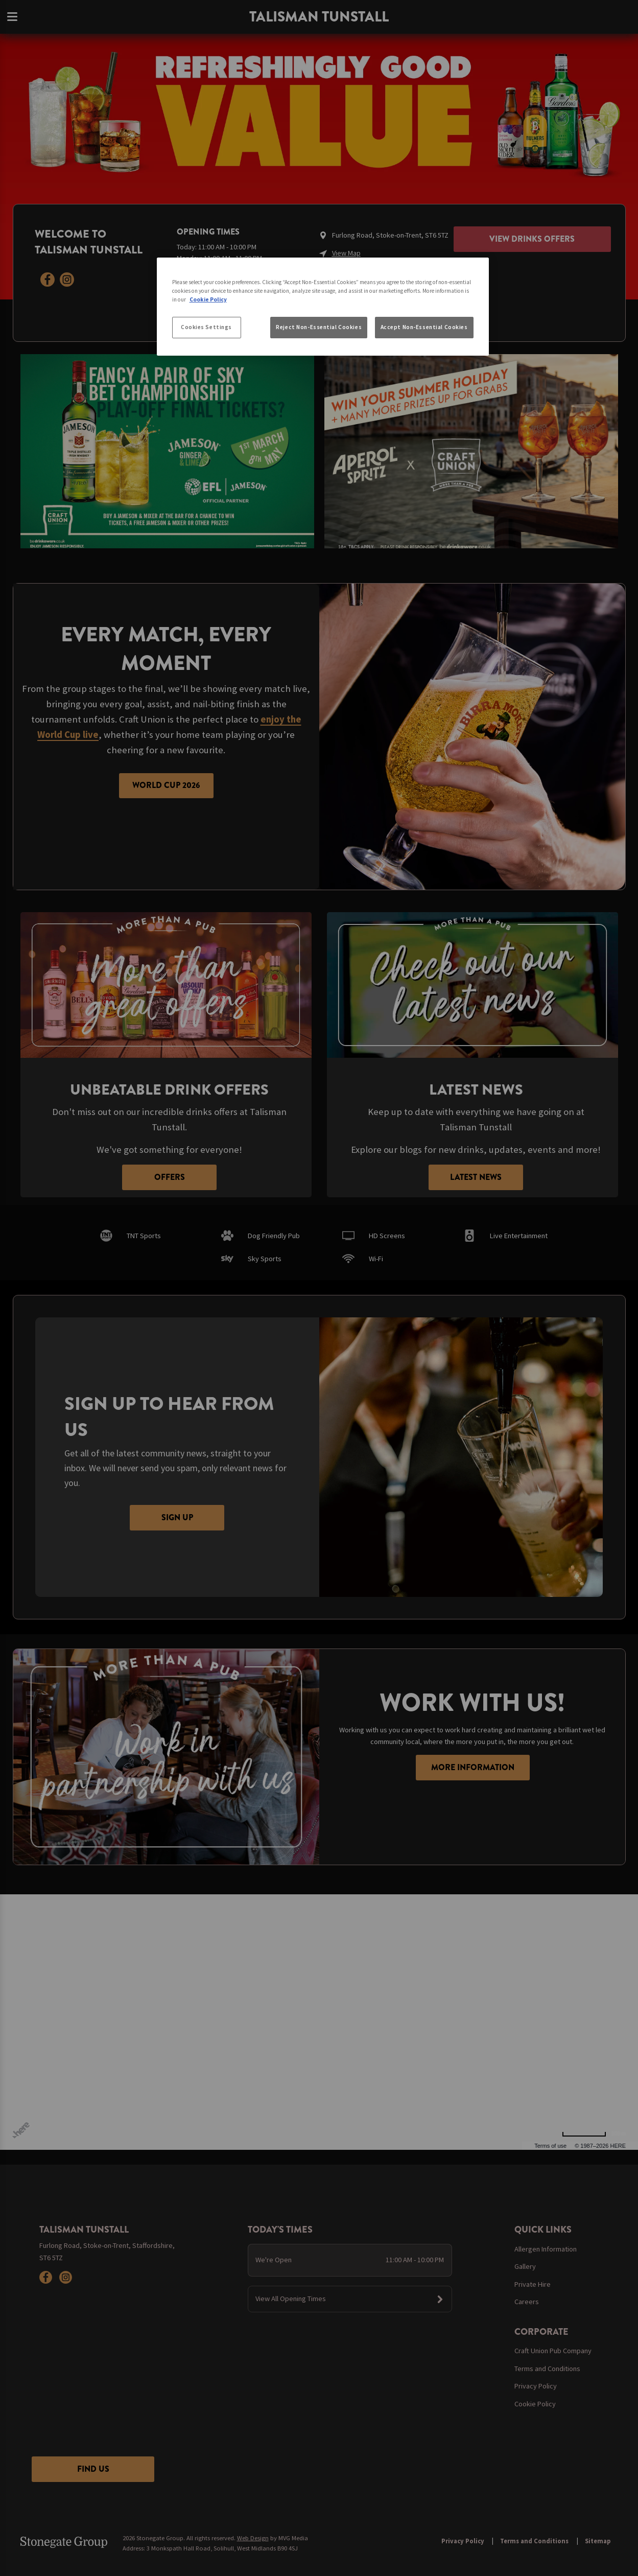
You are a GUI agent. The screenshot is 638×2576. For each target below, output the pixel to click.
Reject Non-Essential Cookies (319, 327)
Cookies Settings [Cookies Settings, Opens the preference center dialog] (206, 327)
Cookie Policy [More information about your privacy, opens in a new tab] (208, 299)
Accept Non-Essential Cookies (424, 327)
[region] (323, 307)
